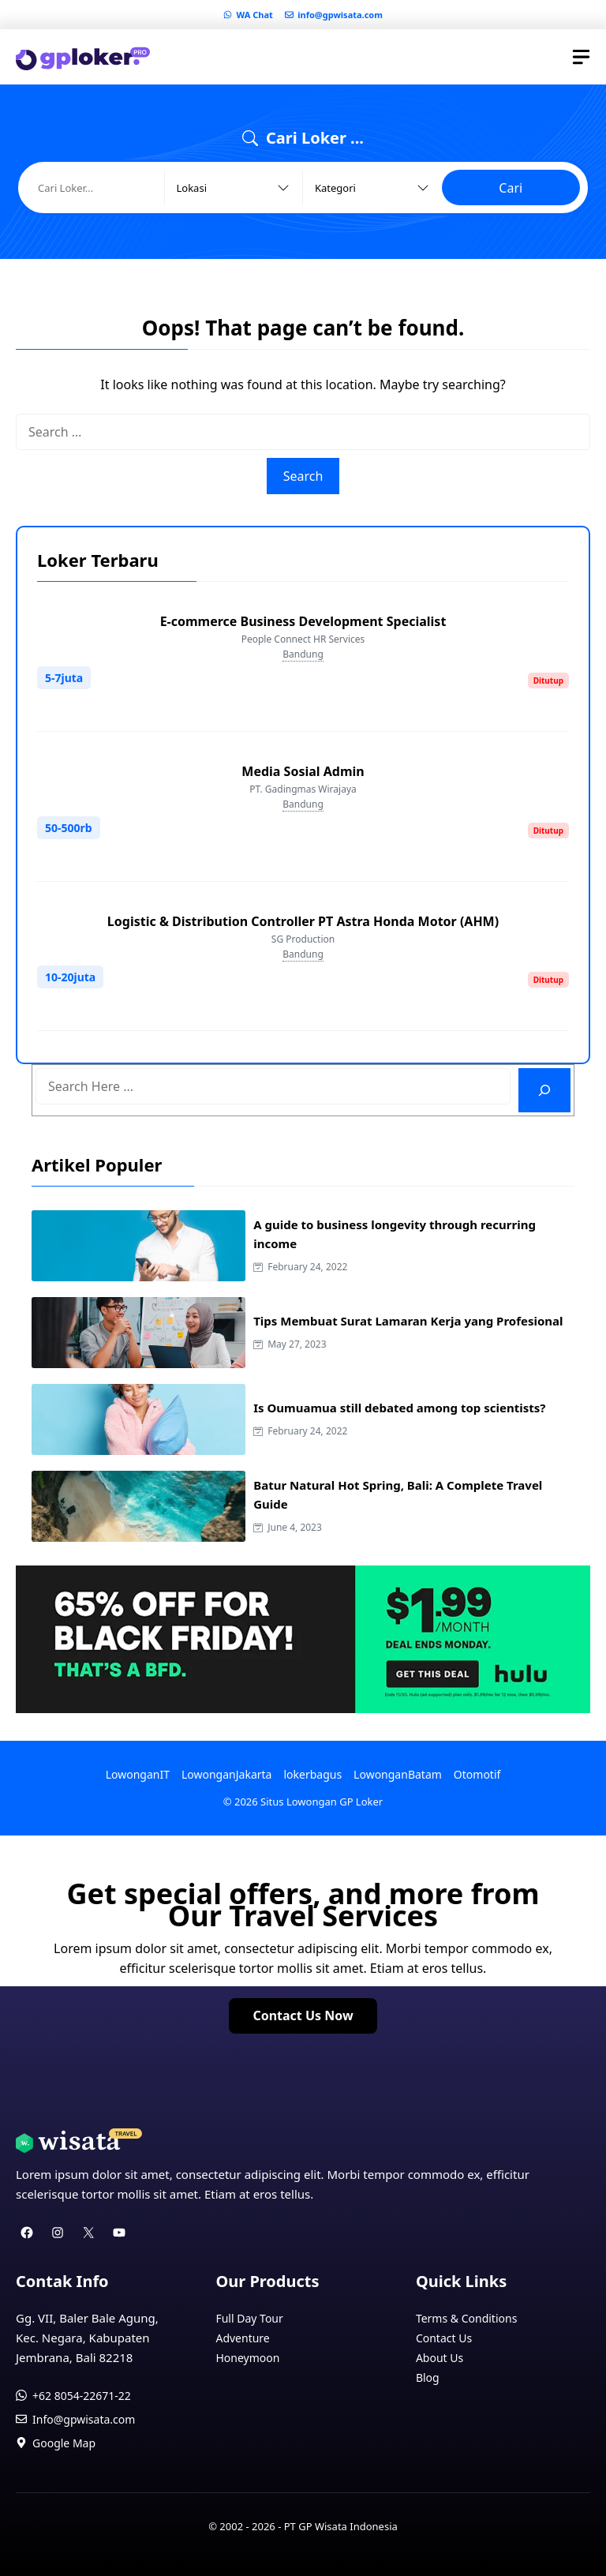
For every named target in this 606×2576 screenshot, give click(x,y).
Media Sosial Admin (302, 771)
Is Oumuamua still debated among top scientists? (399, 1407)
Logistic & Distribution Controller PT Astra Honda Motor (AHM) (303, 921)
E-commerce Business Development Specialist (303, 621)
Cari (510, 188)
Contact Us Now (302, 2015)
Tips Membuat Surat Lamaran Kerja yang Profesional (408, 1321)
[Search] (544, 1090)
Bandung (303, 654)
